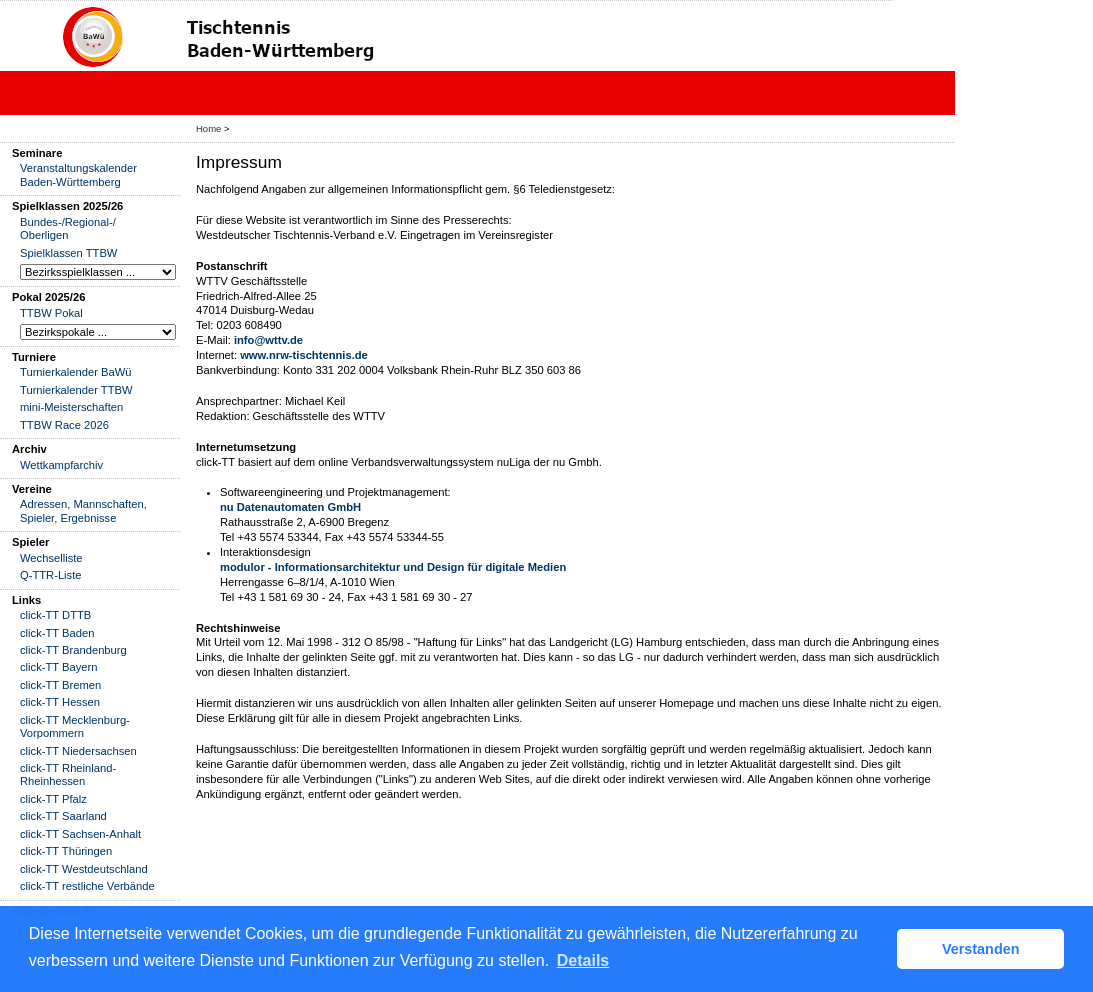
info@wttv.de (268, 340)
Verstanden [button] (981, 949)
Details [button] (583, 960)
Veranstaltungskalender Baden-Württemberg (78, 174)
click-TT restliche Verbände (87, 886)
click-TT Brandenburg (73, 650)
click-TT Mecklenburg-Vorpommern (75, 726)
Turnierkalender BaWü (76, 372)
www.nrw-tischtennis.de (304, 355)
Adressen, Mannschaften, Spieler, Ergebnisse (83, 510)
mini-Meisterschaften (71, 407)
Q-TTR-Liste (51, 575)
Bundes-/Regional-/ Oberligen (68, 228)
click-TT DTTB (55, 615)
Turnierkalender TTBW (76, 390)
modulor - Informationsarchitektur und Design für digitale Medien (393, 567)
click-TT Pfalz (53, 799)
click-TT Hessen (60, 702)
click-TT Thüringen (66, 851)
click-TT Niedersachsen (78, 751)
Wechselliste (51, 558)
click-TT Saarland (63, 816)
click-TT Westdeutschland (84, 869)
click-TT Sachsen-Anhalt (80, 834)
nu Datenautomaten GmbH (290, 507)
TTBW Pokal (51, 313)
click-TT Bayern (59, 667)
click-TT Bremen (60, 685)
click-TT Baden (57, 633)
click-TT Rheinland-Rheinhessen (68, 774)
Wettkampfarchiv (61, 465)
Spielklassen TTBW (68, 253)
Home (208, 128)
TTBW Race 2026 (64, 425)
